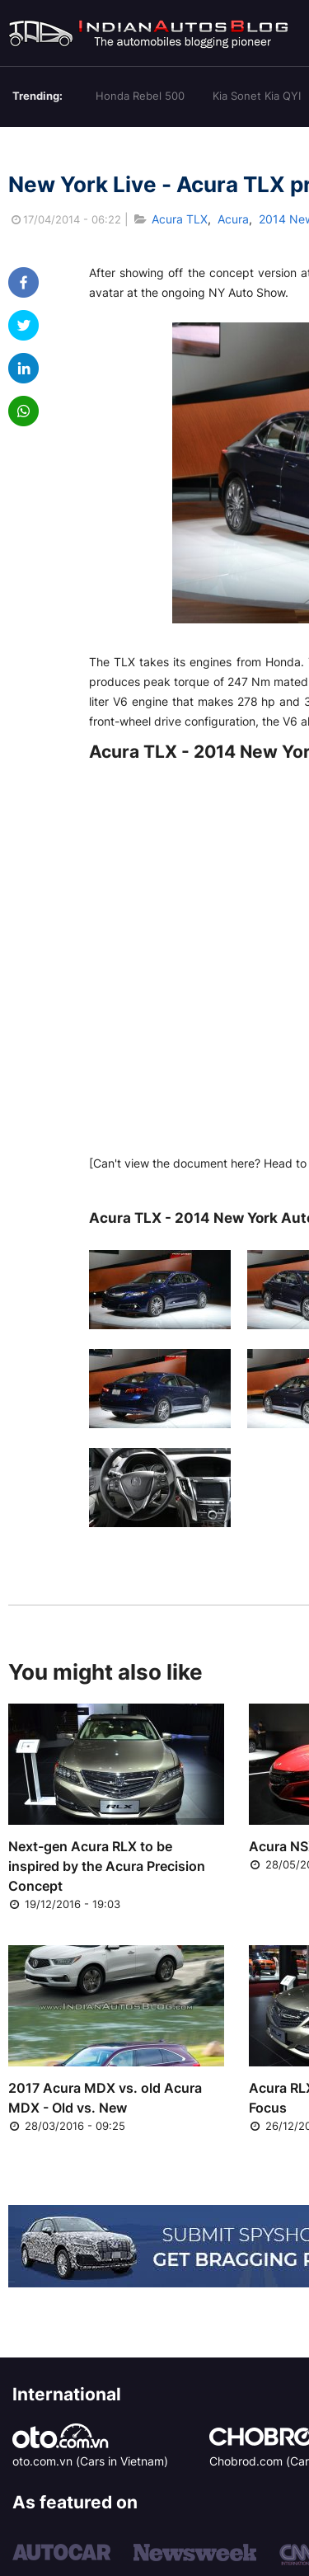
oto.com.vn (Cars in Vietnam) (90, 2461)
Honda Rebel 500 (140, 95)
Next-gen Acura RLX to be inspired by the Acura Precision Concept (106, 1866)
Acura (233, 219)
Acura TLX (180, 219)
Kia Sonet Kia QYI (257, 95)
